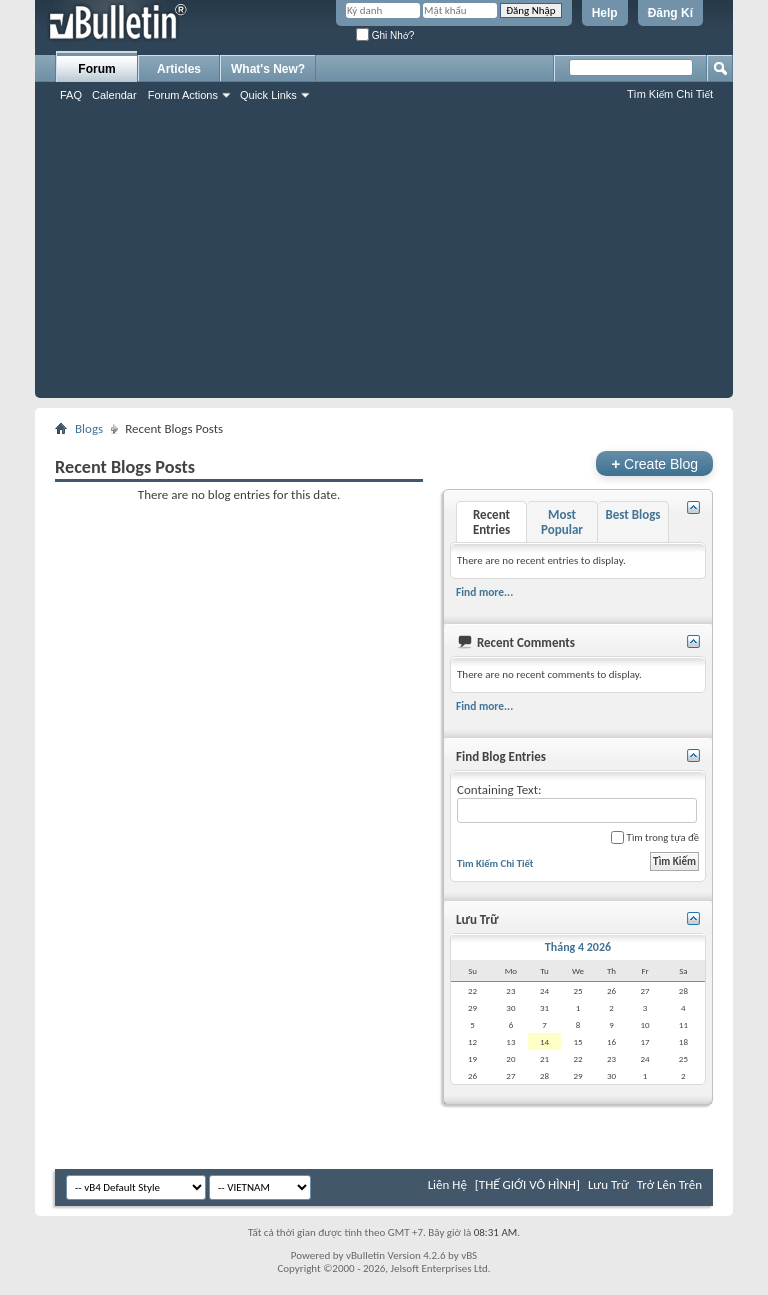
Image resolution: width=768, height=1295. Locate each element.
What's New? (268, 69)
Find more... (484, 592)
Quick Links (268, 95)
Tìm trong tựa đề (655, 837)
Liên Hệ (447, 1184)
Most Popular (562, 522)
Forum (96, 69)
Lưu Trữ (608, 1184)
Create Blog (654, 463)
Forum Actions (183, 95)
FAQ (71, 95)
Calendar (114, 95)
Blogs (89, 428)
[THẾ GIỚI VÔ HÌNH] (527, 1184)
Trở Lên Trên (669, 1184)
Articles (179, 69)
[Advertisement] (384, 258)
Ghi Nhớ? (385, 35)
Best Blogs (632, 514)
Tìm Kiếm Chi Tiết (670, 94)
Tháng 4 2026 (578, 947)
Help (605, 13)
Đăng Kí (670, 13)
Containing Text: (577, 802)
